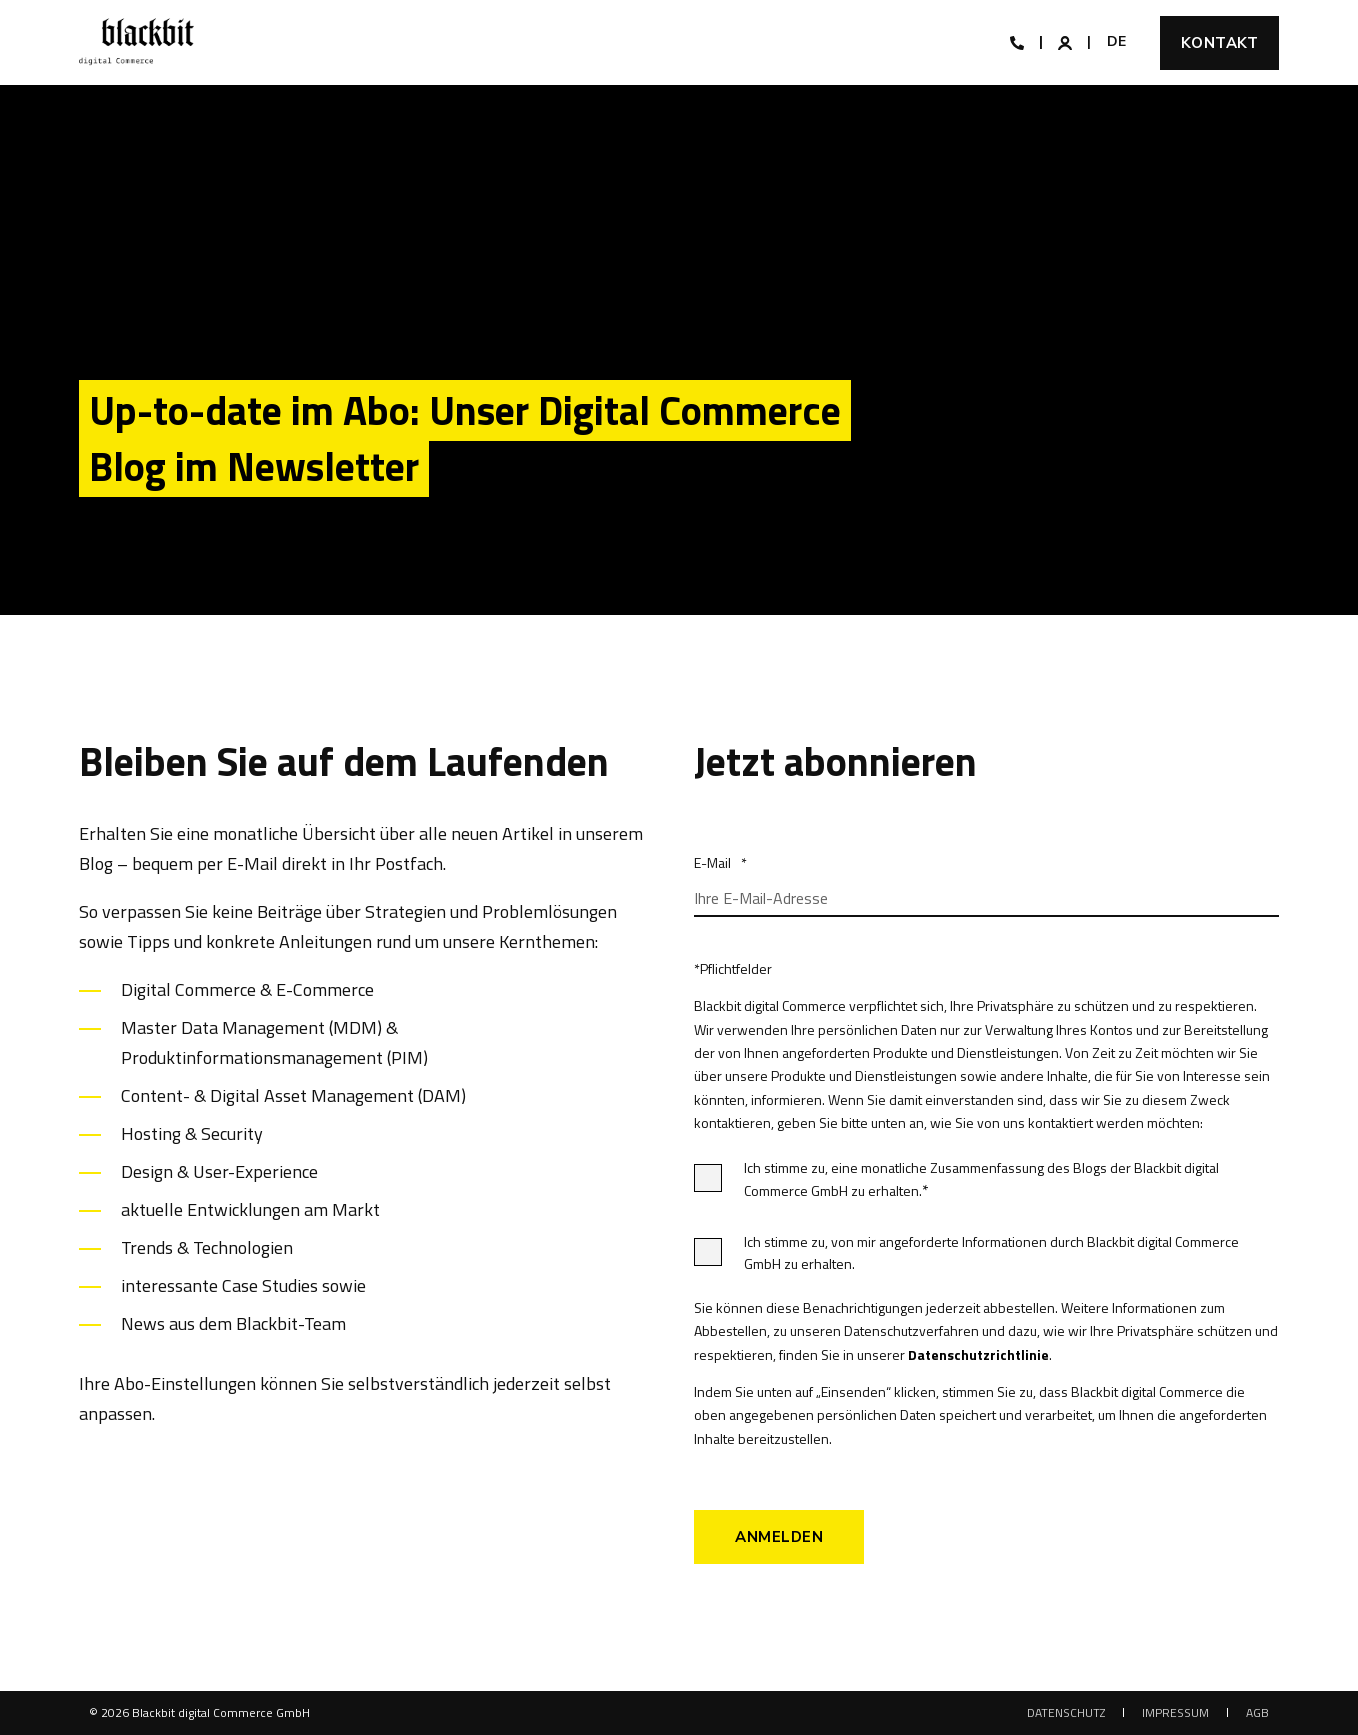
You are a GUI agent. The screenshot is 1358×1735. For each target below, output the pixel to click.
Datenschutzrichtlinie (978, 1354)
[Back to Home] (136, 42)
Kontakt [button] (1220, 43)
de (1116, 41)
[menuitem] (1066, 1713)
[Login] (1066, 40)
